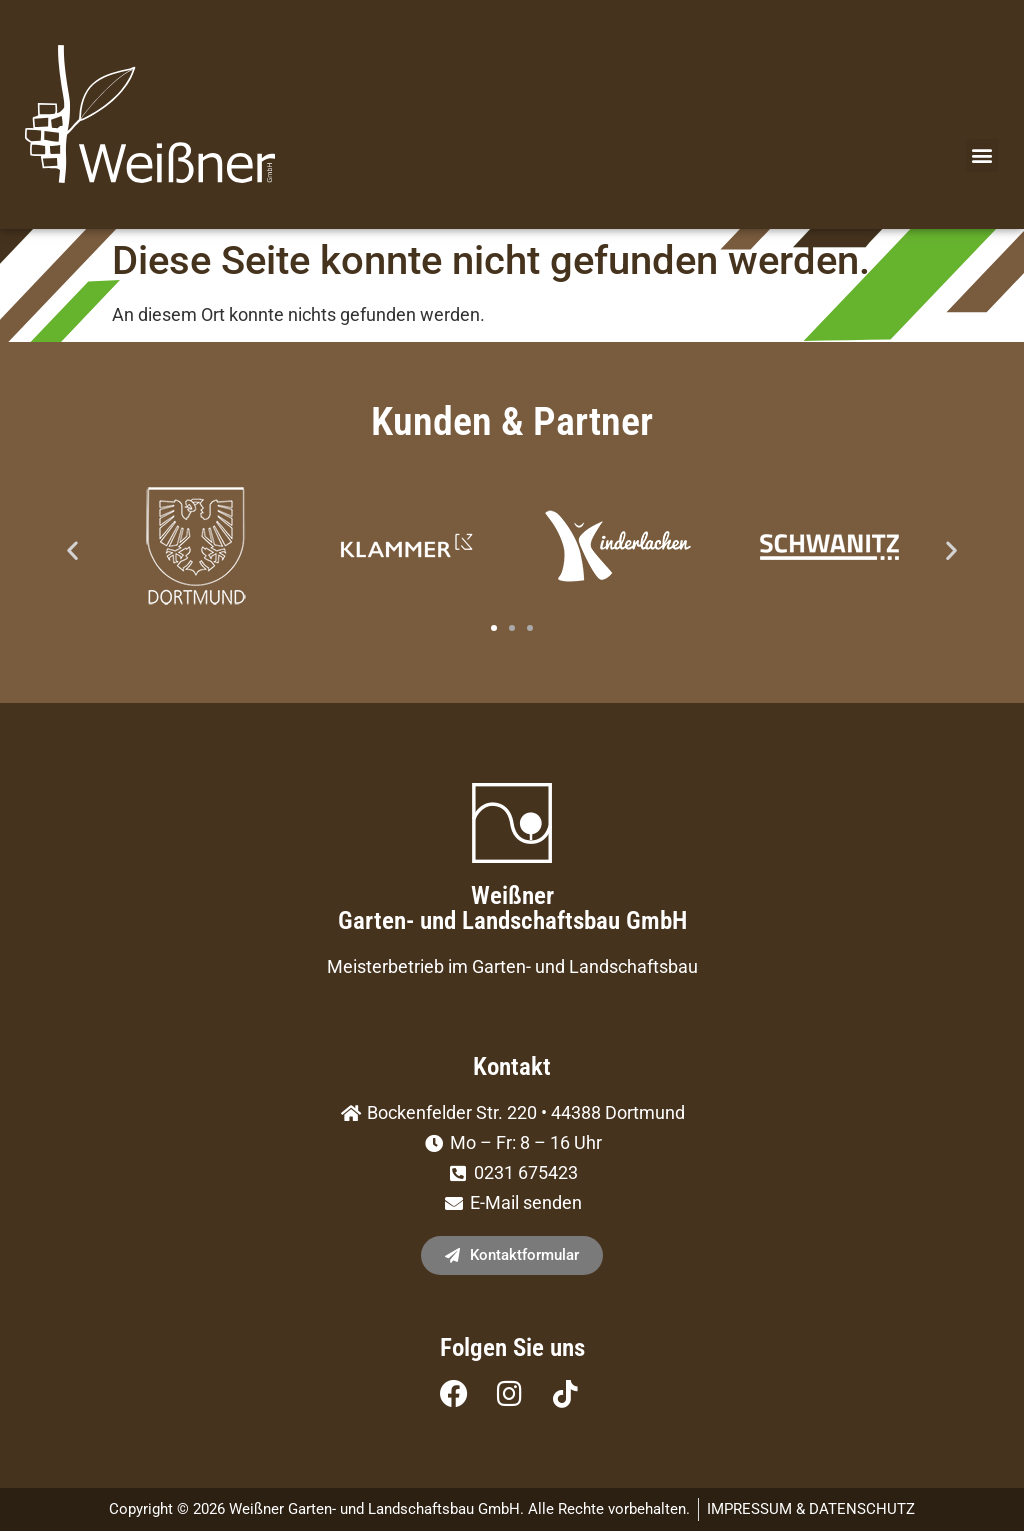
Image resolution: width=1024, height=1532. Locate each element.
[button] (982, 156)
